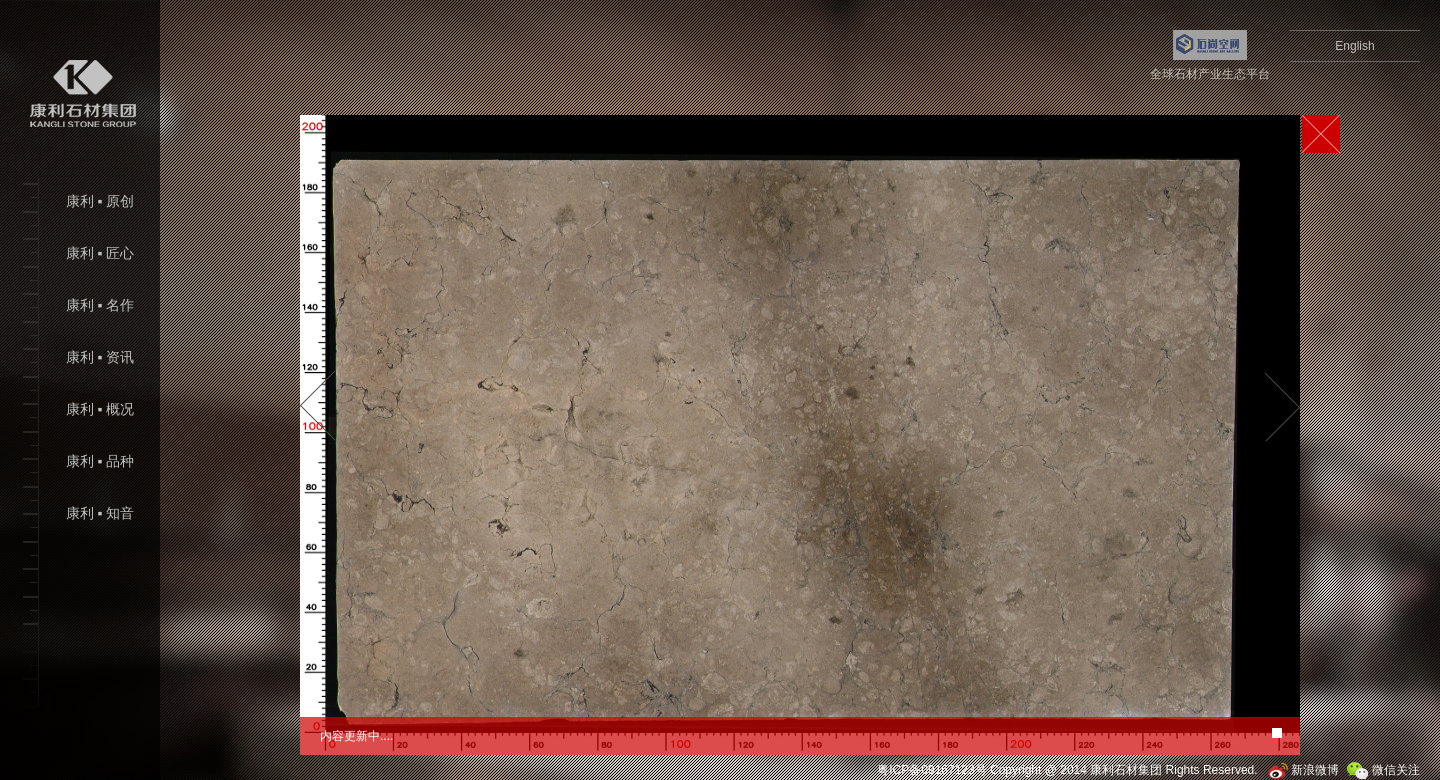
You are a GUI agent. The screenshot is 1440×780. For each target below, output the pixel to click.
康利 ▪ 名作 (100, 305)
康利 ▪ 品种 (100, 461)
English (1354, 46)
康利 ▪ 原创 (100, 201)
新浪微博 (1303, 770)
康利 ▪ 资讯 (100, 357)
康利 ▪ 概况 (100, 409)
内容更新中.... (356, 736)
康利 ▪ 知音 (100, 513)
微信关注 (1383, 770)
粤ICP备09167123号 (931, 770)
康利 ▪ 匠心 (100, 253)
